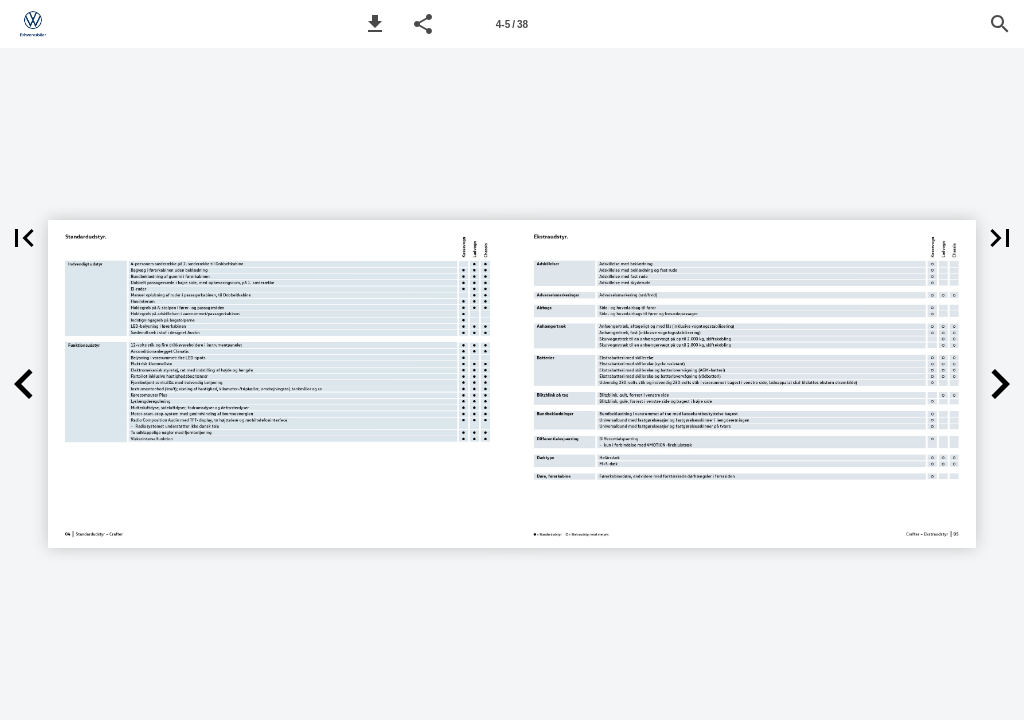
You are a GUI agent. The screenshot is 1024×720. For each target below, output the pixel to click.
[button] (375, 24)
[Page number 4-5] (512, 24)
